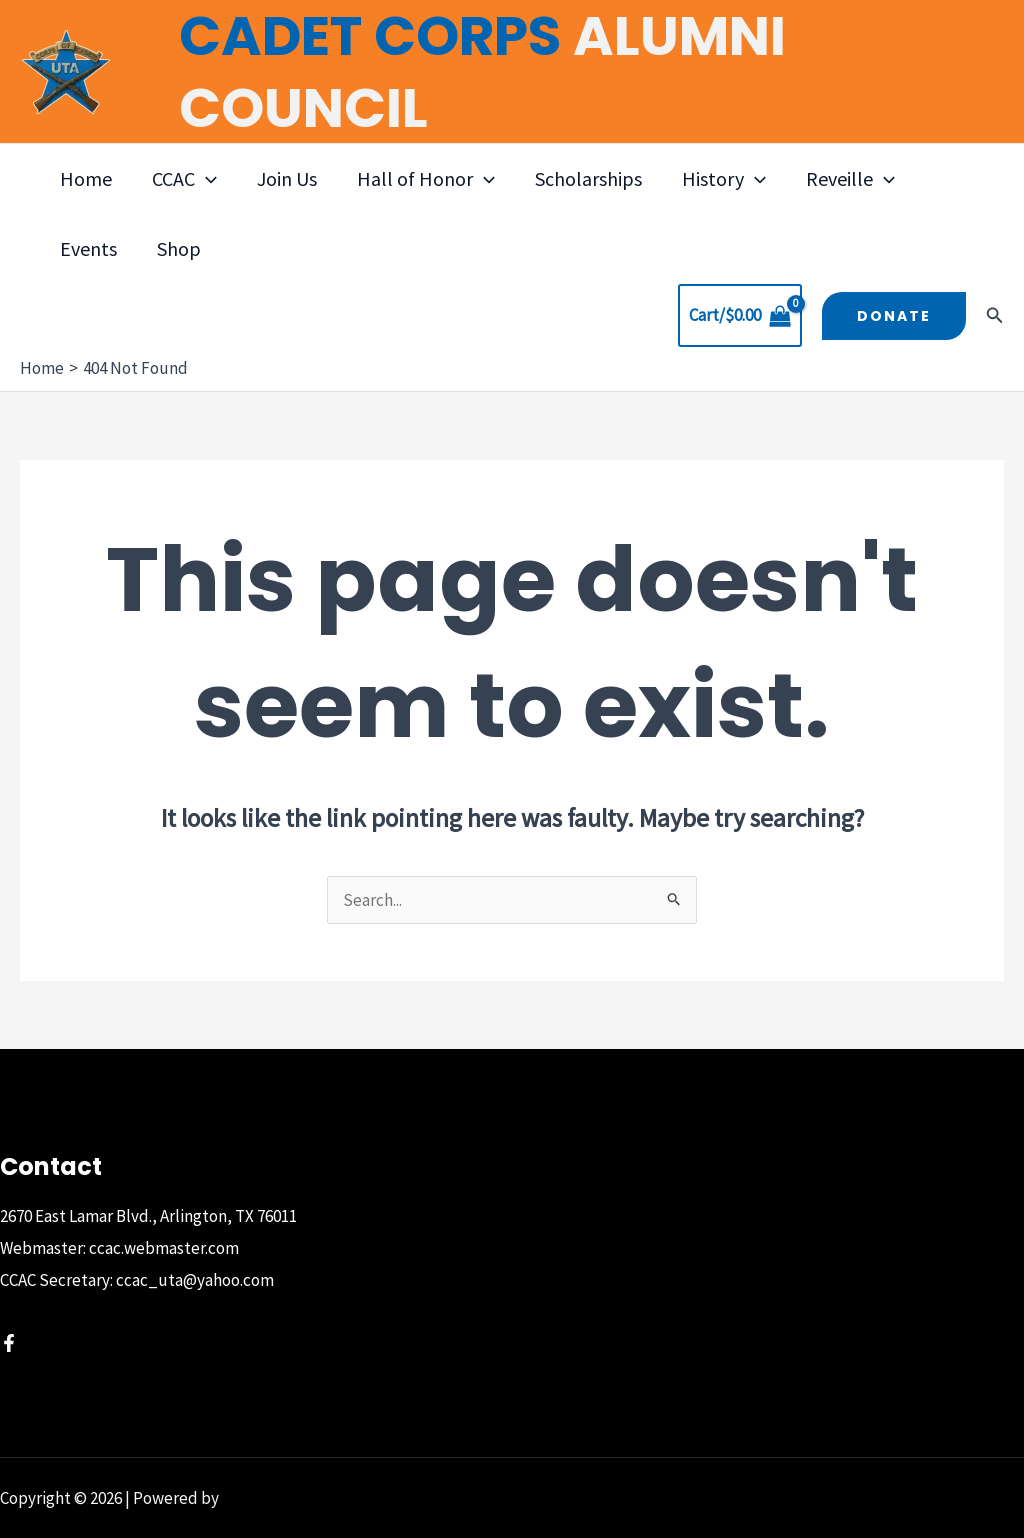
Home (86, 178)
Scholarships (588, 178)
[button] (206, 179)
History (724, 179)
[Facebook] (9, 1343)
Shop (179, 248)
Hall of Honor (426, 179)
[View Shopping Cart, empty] (740, 315)
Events (88, 248)
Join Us (287, 178)
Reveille (850, 179)
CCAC (184, 179)
